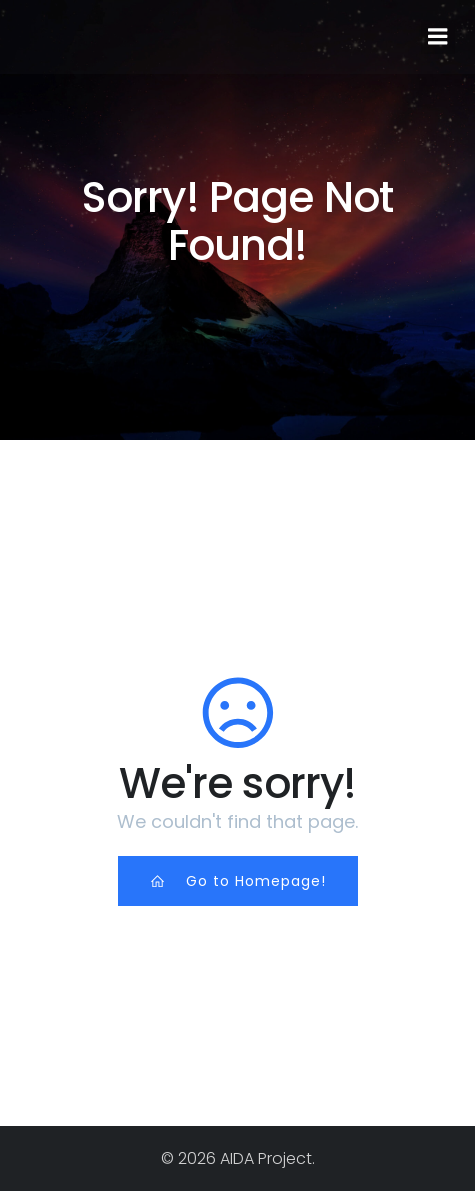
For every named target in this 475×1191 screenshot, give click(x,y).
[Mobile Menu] (438, 37)
